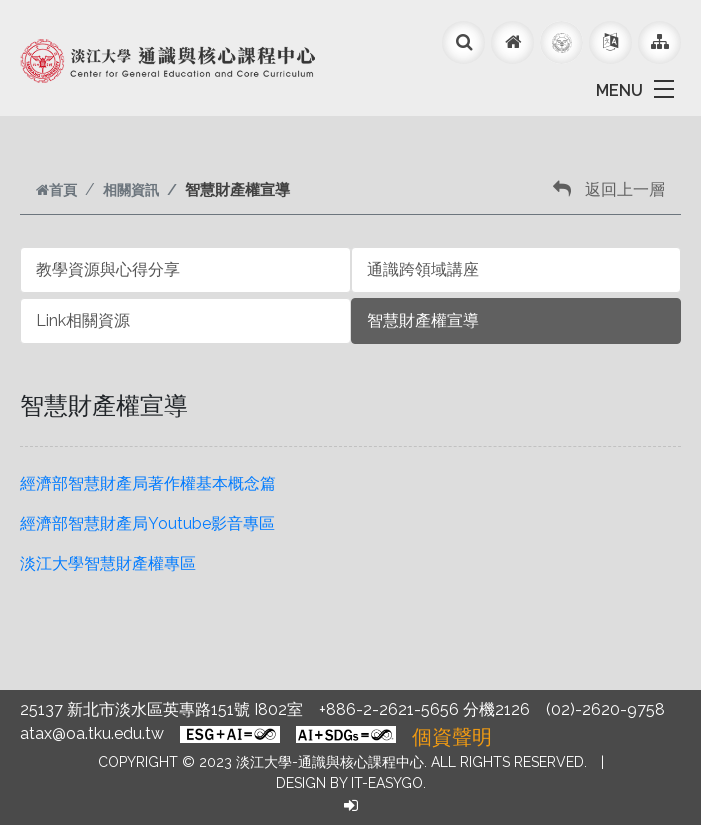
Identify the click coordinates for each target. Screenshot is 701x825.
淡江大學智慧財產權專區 (108, 563)
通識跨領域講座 (423, 269)
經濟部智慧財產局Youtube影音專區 (147, 523)
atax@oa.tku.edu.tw (92, 733)
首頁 (56, 189)
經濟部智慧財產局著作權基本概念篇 (148, 483)
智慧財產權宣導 (423, 320)
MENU (619, 90)
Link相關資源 (83, 320)
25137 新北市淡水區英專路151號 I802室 (161, 709)
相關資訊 (131, 189)
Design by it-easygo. (351, 783)
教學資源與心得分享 (108, 269)
